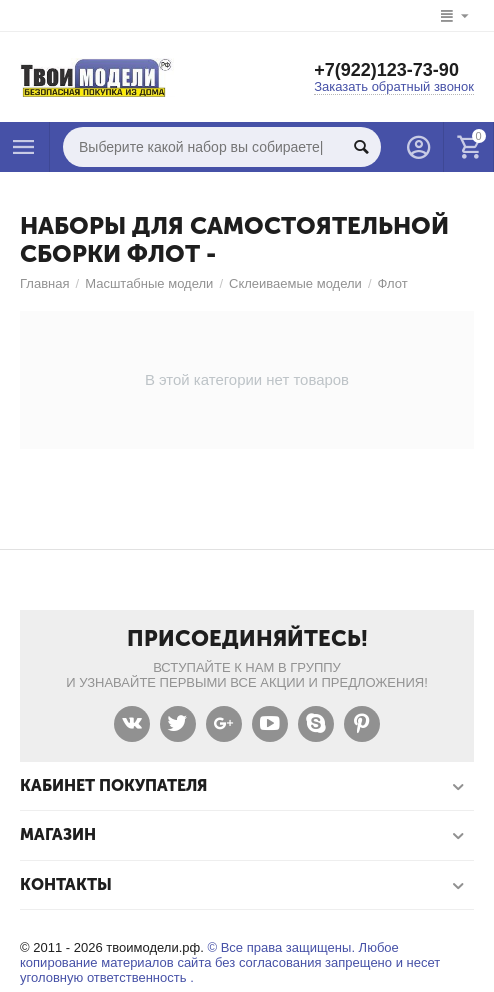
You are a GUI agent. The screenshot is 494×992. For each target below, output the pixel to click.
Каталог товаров (24, 147)
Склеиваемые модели (295, 283)
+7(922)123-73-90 (386, 70)
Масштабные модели (149, 283)
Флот (393, 283)
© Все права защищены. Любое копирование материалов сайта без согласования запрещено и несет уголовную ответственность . (230, 962)
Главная (45, 283)
